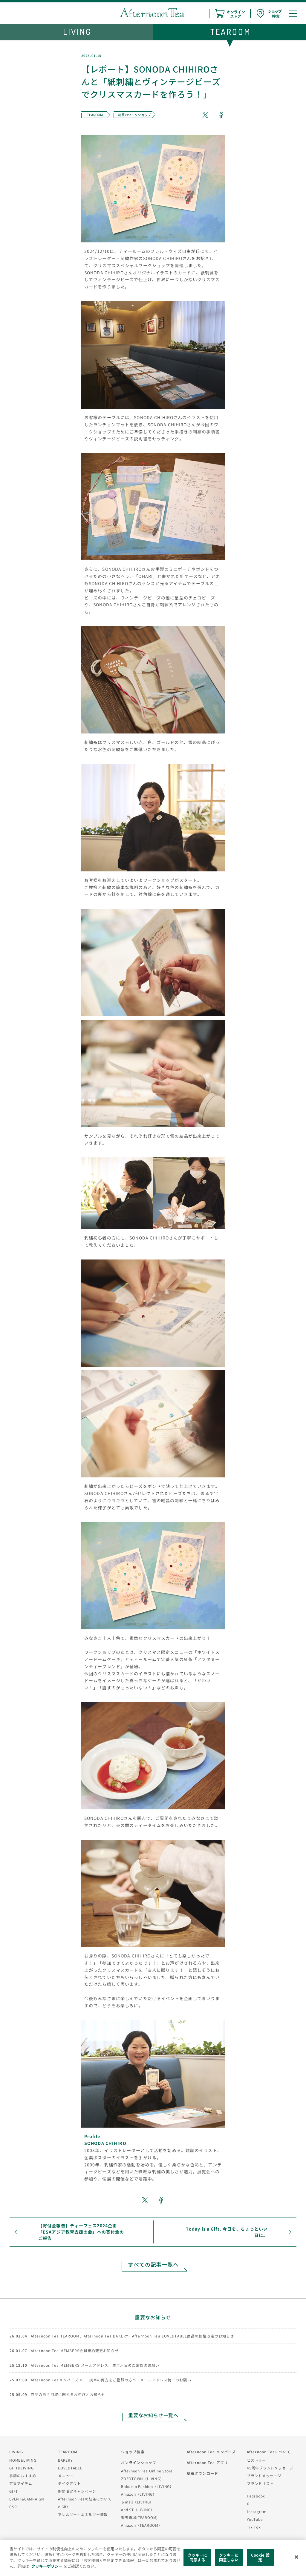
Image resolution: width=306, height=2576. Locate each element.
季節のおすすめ (22, 2475)
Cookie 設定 (260, 2557)
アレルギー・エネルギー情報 (83, 2514)
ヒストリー (256, 2460)
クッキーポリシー (46, 2566)
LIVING (16, 2451)
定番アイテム (20, 2483)
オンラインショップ (138, 2462)
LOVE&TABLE (70, 2467)
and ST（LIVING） (137, 2509)
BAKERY (65, 2460)
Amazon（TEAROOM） (141, 2525)
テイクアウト (69, 2483)
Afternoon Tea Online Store (147, 2470)
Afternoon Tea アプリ (207, 2462)
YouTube (255, 2519)
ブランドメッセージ (264, 2475)
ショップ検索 (133, 2451)
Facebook (256, 2495)
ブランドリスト (260, 2483)
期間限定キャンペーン (77, 2491)
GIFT (13, 2491)
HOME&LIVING (22, 2460)
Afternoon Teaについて (269, 2451)
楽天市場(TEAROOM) (139, 2517)
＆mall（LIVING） (137, 2501)
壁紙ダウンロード (202, 2473)
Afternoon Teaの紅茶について (85, 2498)
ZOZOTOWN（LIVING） (142, 2478)
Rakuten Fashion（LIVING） (147, 2486)
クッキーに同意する (197, 2557)
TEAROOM (67, 2451)
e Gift (63, 2506)
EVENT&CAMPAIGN (26, 2498)
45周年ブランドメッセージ (270, 2467)
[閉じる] (296, 2557)
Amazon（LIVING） (139, 2494)
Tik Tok (254, 2526)
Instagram (257, 2511)
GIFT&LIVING (21, 2467)
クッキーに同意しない (229, 2557)
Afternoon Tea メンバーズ (211, 2451)
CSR (13, 2506)
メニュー (65, 2475)
